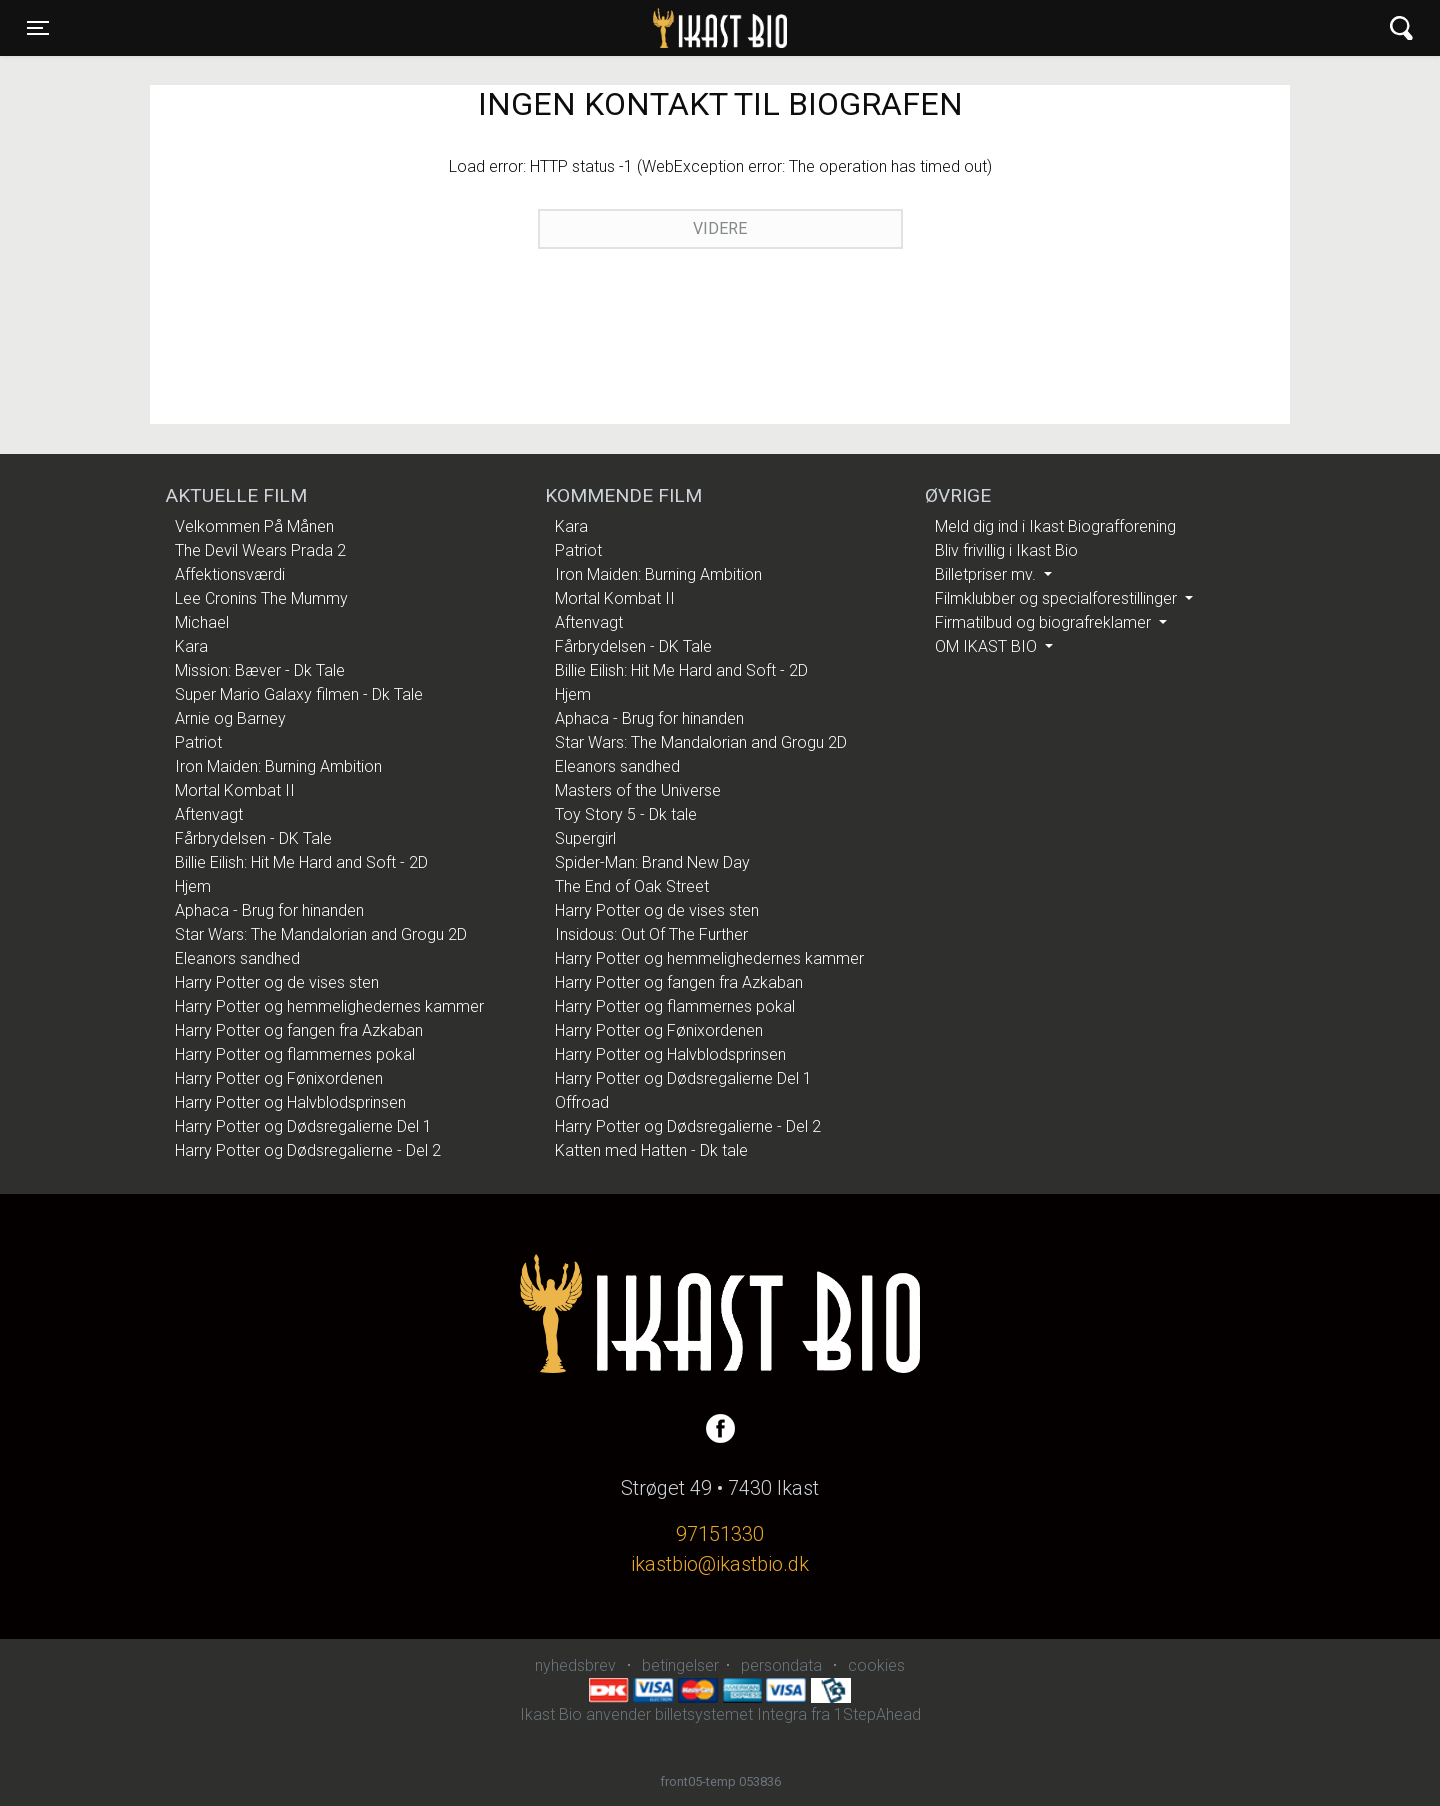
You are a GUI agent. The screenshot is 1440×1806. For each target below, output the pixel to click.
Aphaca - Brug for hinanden (269, 910)
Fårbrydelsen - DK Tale (253, 838)
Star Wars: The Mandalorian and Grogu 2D (321, 934)
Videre (720, 228)
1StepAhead (877, 1714)
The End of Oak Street (632, 886)
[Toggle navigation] (38, 28)
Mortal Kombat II (235, 790)
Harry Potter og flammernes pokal (295, 1054)
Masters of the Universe (638, 790)
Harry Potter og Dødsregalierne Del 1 (303, 1126)
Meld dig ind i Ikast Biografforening (1055, 526)
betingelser (680, 1665)
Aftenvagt (209, 814)
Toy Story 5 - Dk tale (626, 814)
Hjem (193, 886)
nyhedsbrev (575, 1665)
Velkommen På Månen (254, 526)
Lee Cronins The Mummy (261, 598)
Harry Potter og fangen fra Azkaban (299, 1030)
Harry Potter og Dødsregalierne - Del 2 (308, 1150)
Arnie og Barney (230, 718)
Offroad (582, 1102)
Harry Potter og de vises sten (277, 982)
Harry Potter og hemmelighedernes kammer (329, 1006)
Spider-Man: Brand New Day (652, 862)
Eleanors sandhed (237, 958)
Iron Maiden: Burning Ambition (278, 766)
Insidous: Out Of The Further (651, 934)
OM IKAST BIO (988, 646)
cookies (876, 1665)
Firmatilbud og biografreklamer (1045, 622)
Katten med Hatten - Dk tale (651, 1150)
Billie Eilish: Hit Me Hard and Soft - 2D (301, 862)
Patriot (198, 742)
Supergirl (585, 838)
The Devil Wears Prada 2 (260, 550)
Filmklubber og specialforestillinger (1058, 598)
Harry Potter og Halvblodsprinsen (290, 1102)
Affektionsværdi (230, 574)
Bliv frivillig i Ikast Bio (1006, 550)
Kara (191, 646)
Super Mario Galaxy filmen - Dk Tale (299, 694)
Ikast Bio (617, 28)
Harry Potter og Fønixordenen (279, 1078)
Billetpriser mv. (987, 574)
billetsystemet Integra (731, 1714)
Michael (202, 622)
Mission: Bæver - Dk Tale (260, 670)
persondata (781, 1665)
